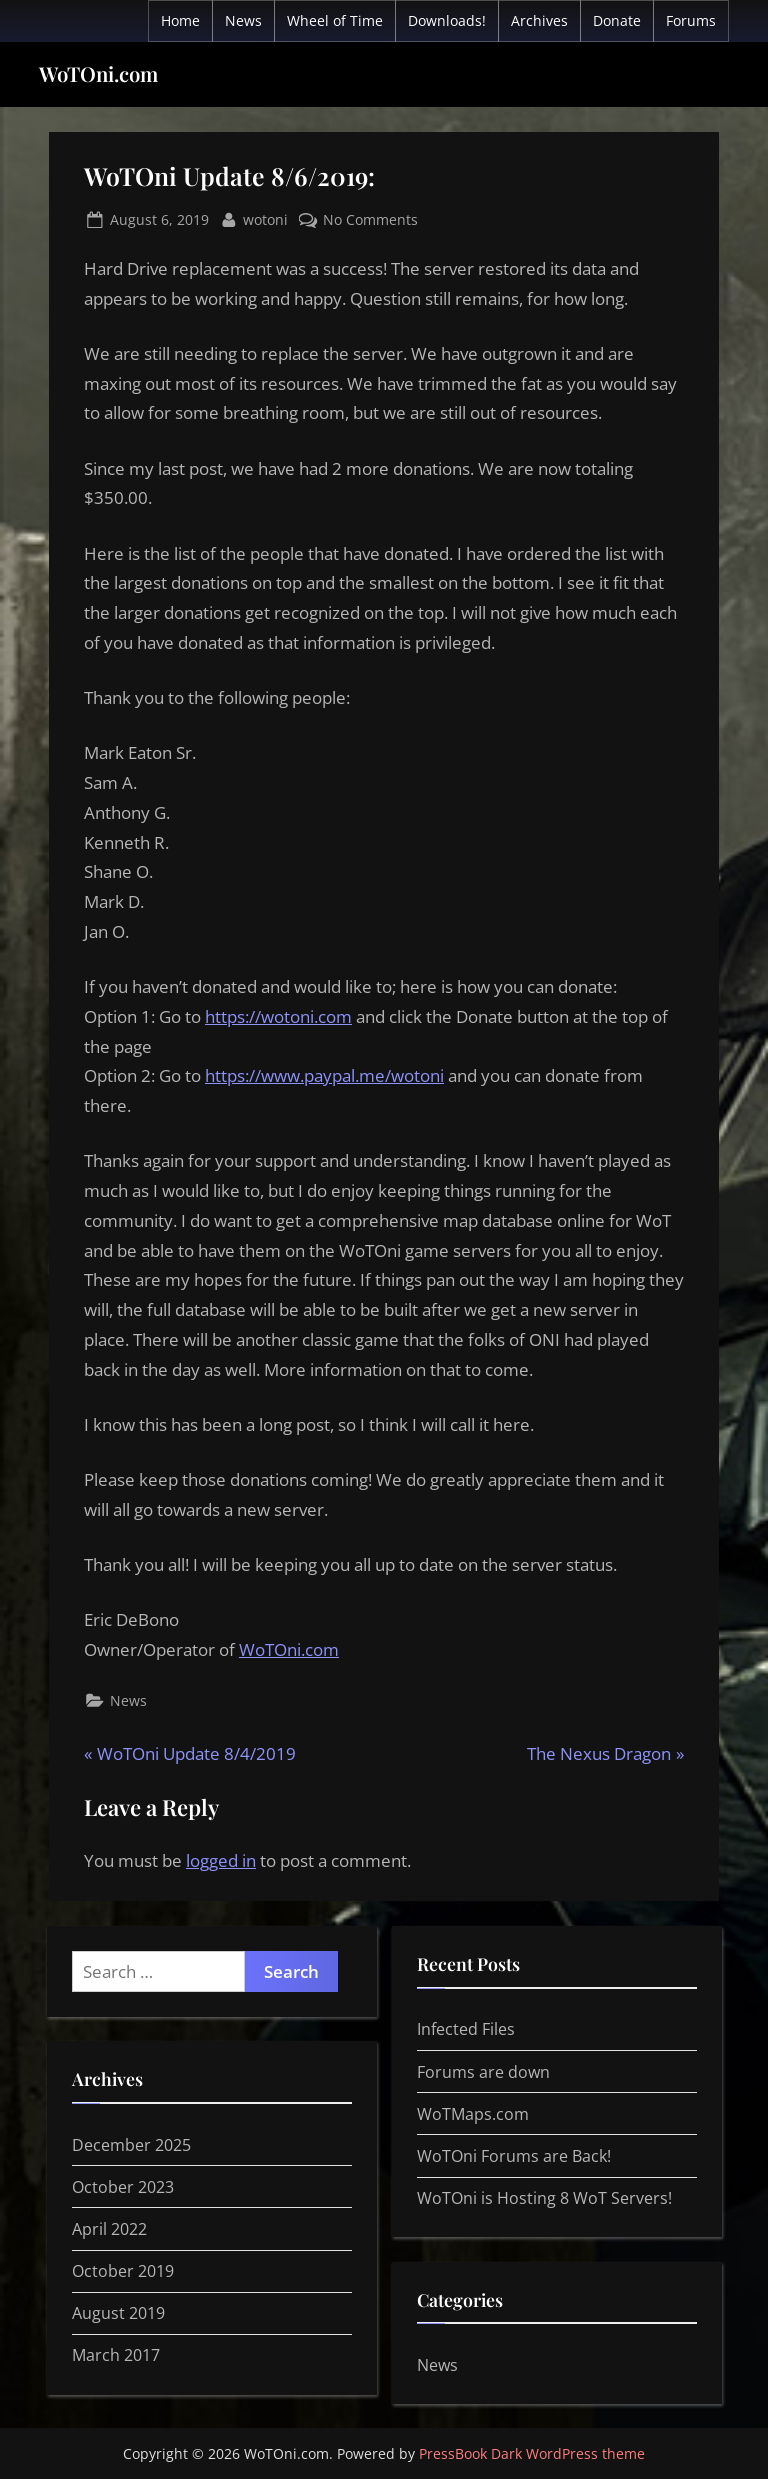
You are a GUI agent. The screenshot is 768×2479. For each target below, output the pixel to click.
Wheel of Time (335, 20)
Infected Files (466, 2029)
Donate (617, 20)
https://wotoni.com (278, 1016)
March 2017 (116, 2355)
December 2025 (131, 2145)
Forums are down (483, 2072)
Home (180, 20)
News (243, 20)
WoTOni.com (98, 73)
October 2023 (123, 2187)
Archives (539, 20)
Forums (691, 20)
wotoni (265, 218)
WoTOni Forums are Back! (514, 2156)
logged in (221, 1860)
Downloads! (447, 20)
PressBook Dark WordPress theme (532, 2453)
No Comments (370, 219)
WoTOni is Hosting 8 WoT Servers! (544, 2198)
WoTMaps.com (473, 2114)
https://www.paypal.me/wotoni (324, 1075)
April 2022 (109, 2229)
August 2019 (118, 2313)
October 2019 (123, 2271)
